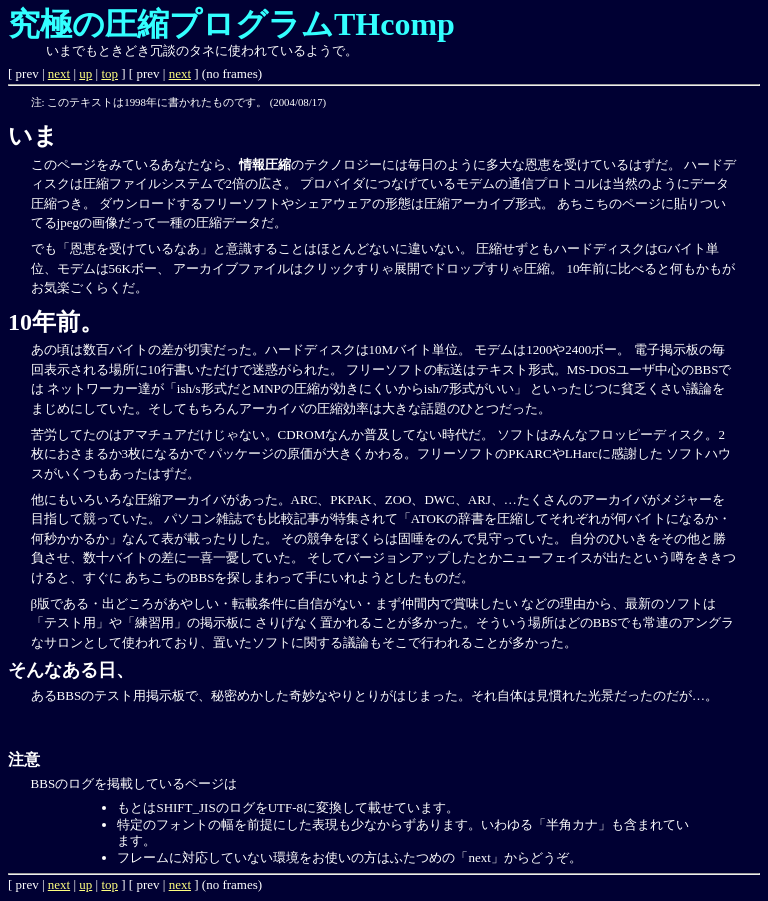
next (59, 73)
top (109, 73)
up (85, 73)
